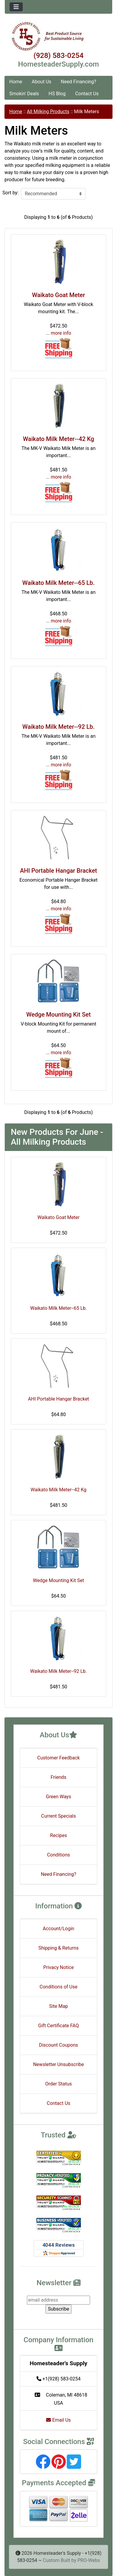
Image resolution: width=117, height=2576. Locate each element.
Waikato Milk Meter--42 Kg (58, 438)
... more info (58, 333)
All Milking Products (48, 111)
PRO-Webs (89, 2560)
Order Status (58, 2084)
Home (15, 81)
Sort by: (10, 193)
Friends (58, 1777)
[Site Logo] (58, 36)
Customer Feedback (58, 1758)
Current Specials (58, 1816)
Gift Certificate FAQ (58, 2025)
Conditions (58, 1855)
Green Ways (58, 1796)
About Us (41, 81)
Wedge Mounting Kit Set (58, 1014)
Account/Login (58, 1928)
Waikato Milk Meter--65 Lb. (58, 582)
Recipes (58, 1835)
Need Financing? (78, 81)
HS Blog (57, 93)
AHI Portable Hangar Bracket (58, 870)
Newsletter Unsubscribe (58, 2064)
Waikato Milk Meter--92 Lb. (58, 726)
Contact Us (87, 93)
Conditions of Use (58, 1987)
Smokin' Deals (24, 93)
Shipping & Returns (58, 1948)
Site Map (58, 2006)
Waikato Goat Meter (58, 295)
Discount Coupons (58, 2045)
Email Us (58, 2420)
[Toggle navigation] (16, 6)
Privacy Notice (58, 1967)
